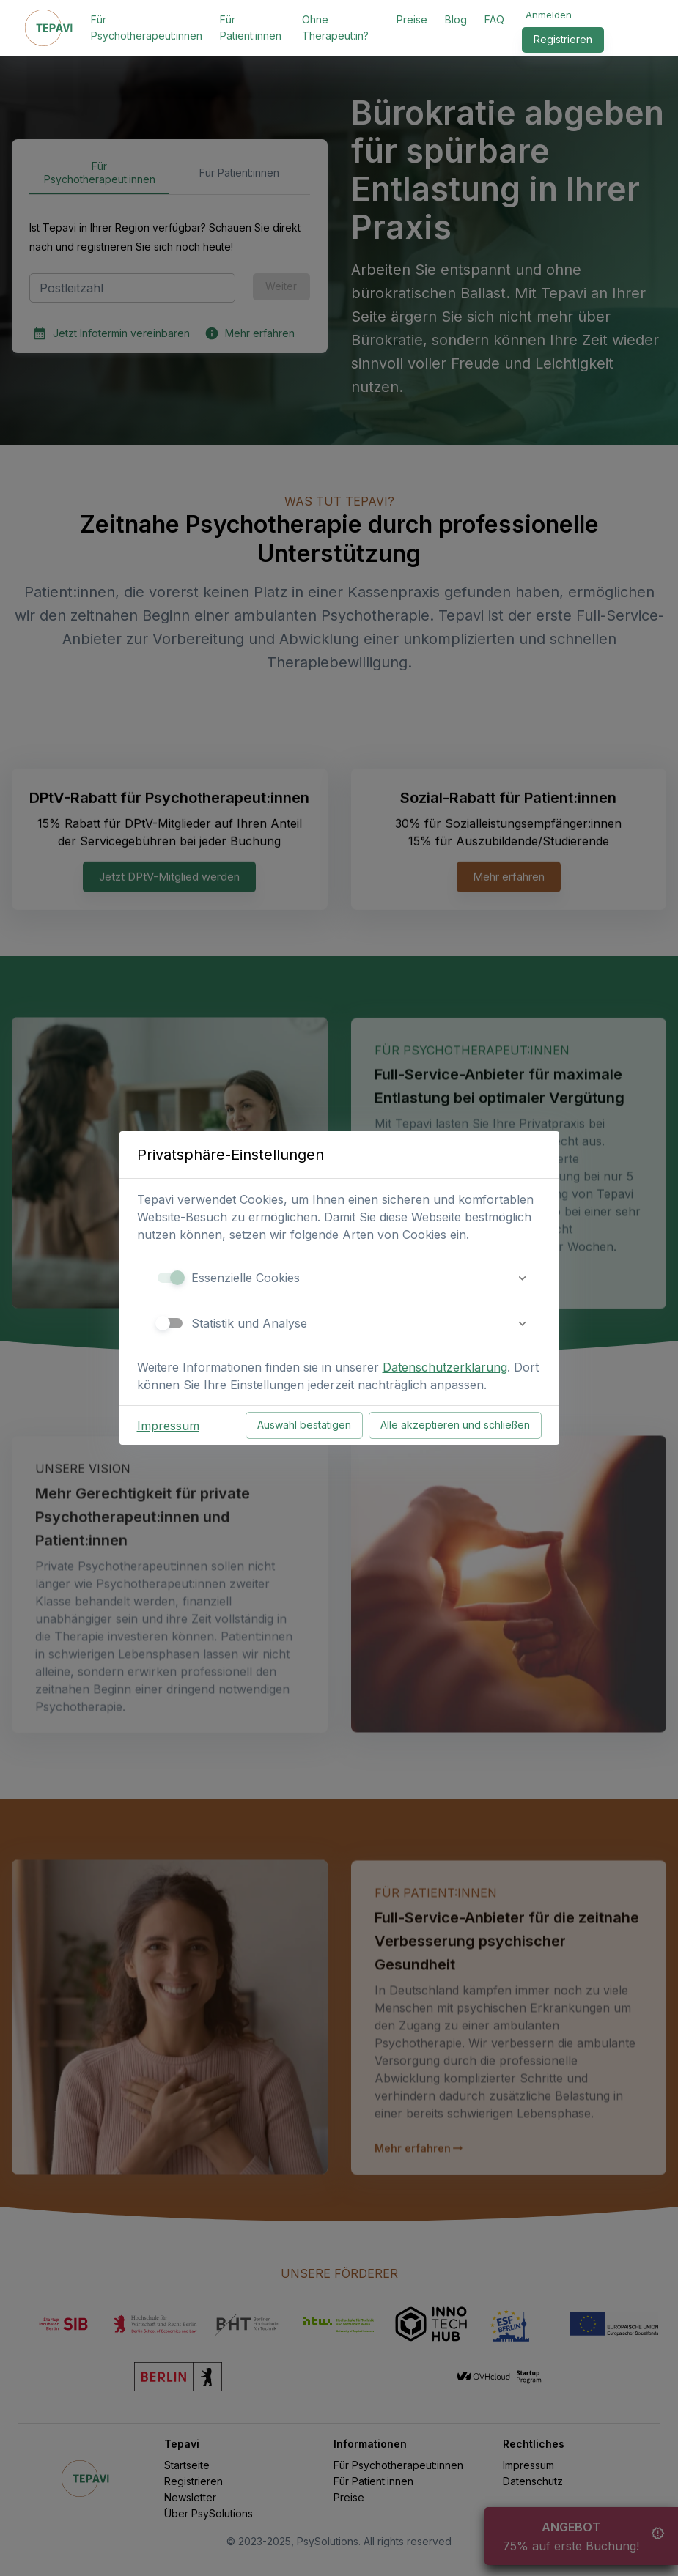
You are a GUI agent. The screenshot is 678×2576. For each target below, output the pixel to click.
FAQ (494, 19)
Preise (412, 19)
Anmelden (548, 15)
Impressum (168, 1425)
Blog (456, 19)
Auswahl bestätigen (304, 1425)
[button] (339, 1277)
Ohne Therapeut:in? (335, 27)
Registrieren (563, 40)
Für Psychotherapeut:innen (146, 27)
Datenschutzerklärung (445, 1367)
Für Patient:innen (250, 27)
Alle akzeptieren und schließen (455, 1425)
